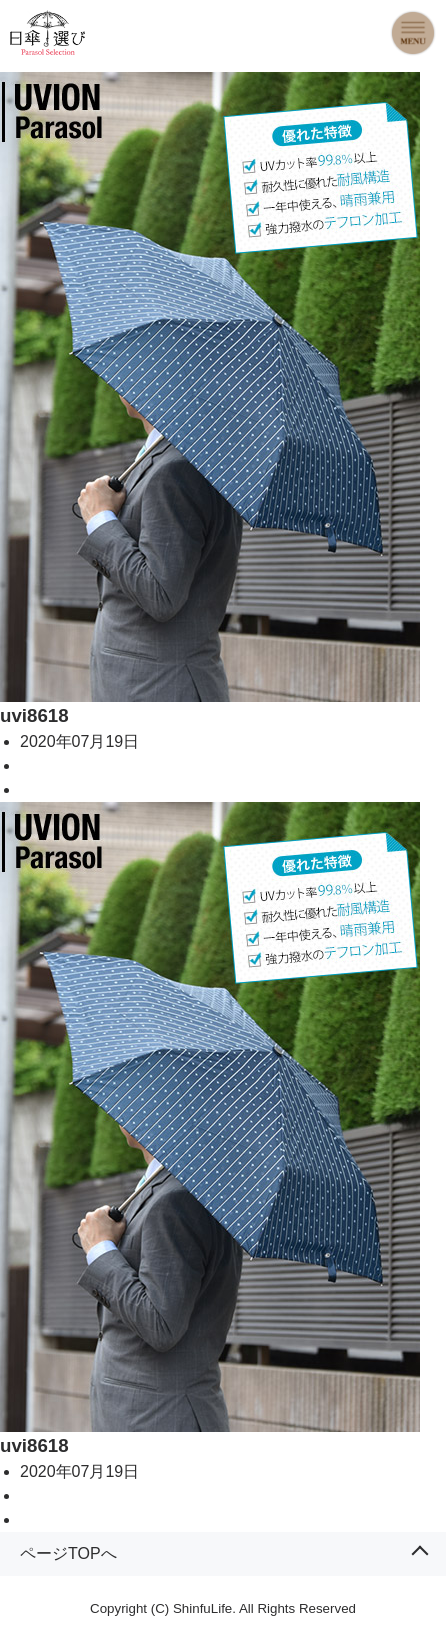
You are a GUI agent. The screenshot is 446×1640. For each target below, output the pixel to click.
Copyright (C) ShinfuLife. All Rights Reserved (223, 1608)
